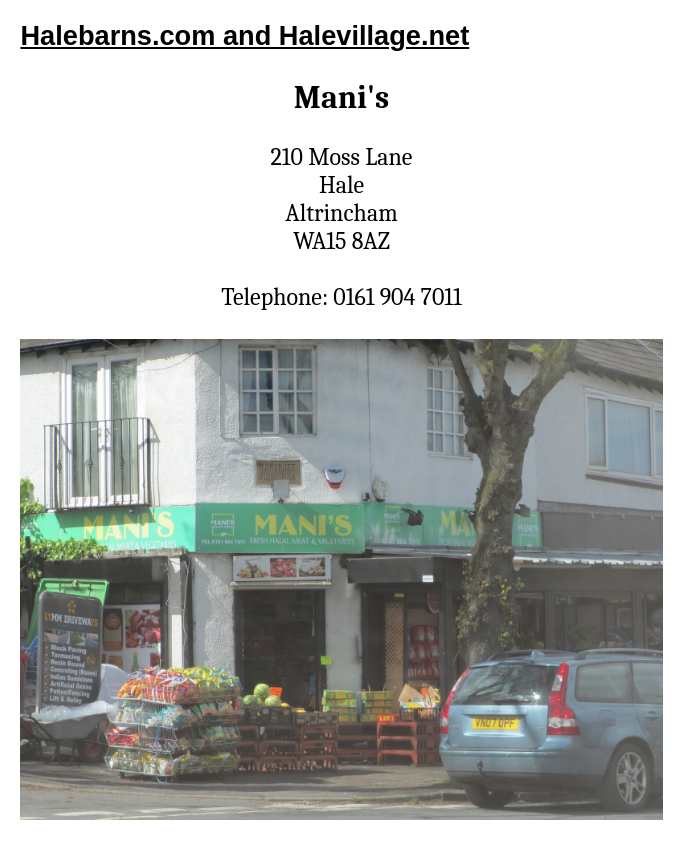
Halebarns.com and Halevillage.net (244, 35)
